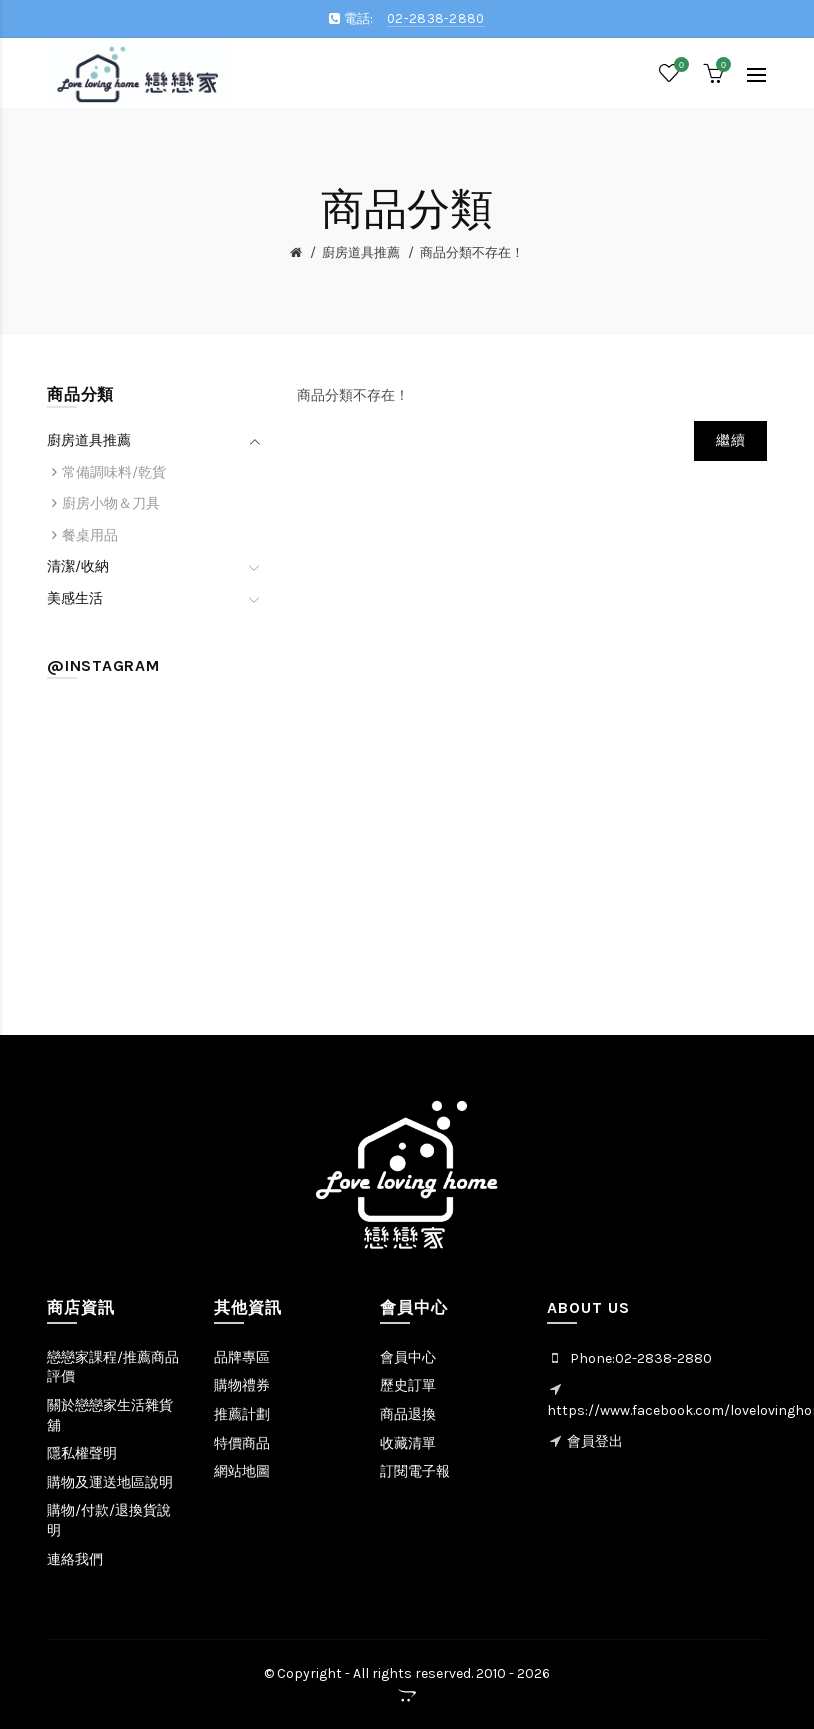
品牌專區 (242, 1357)
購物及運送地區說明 (110, 1482)
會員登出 (595, 1441)
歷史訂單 (408, 1385)
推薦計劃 (242, 1414)
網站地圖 (242, 1471)
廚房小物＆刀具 (111, 503)
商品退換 (408, 1414)
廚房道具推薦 (361, 252)
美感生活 (75, 598)
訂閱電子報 (415, 1471)
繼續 (730, 440)
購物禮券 (242, 1385)
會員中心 (408, 1357)
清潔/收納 (78, 566)
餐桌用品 (90, 535)
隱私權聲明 (82, 1453)
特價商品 (242, 1443)
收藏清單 (408, 1443)
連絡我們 (75, 1559)
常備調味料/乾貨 (114, 472)
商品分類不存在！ (472, 252)
